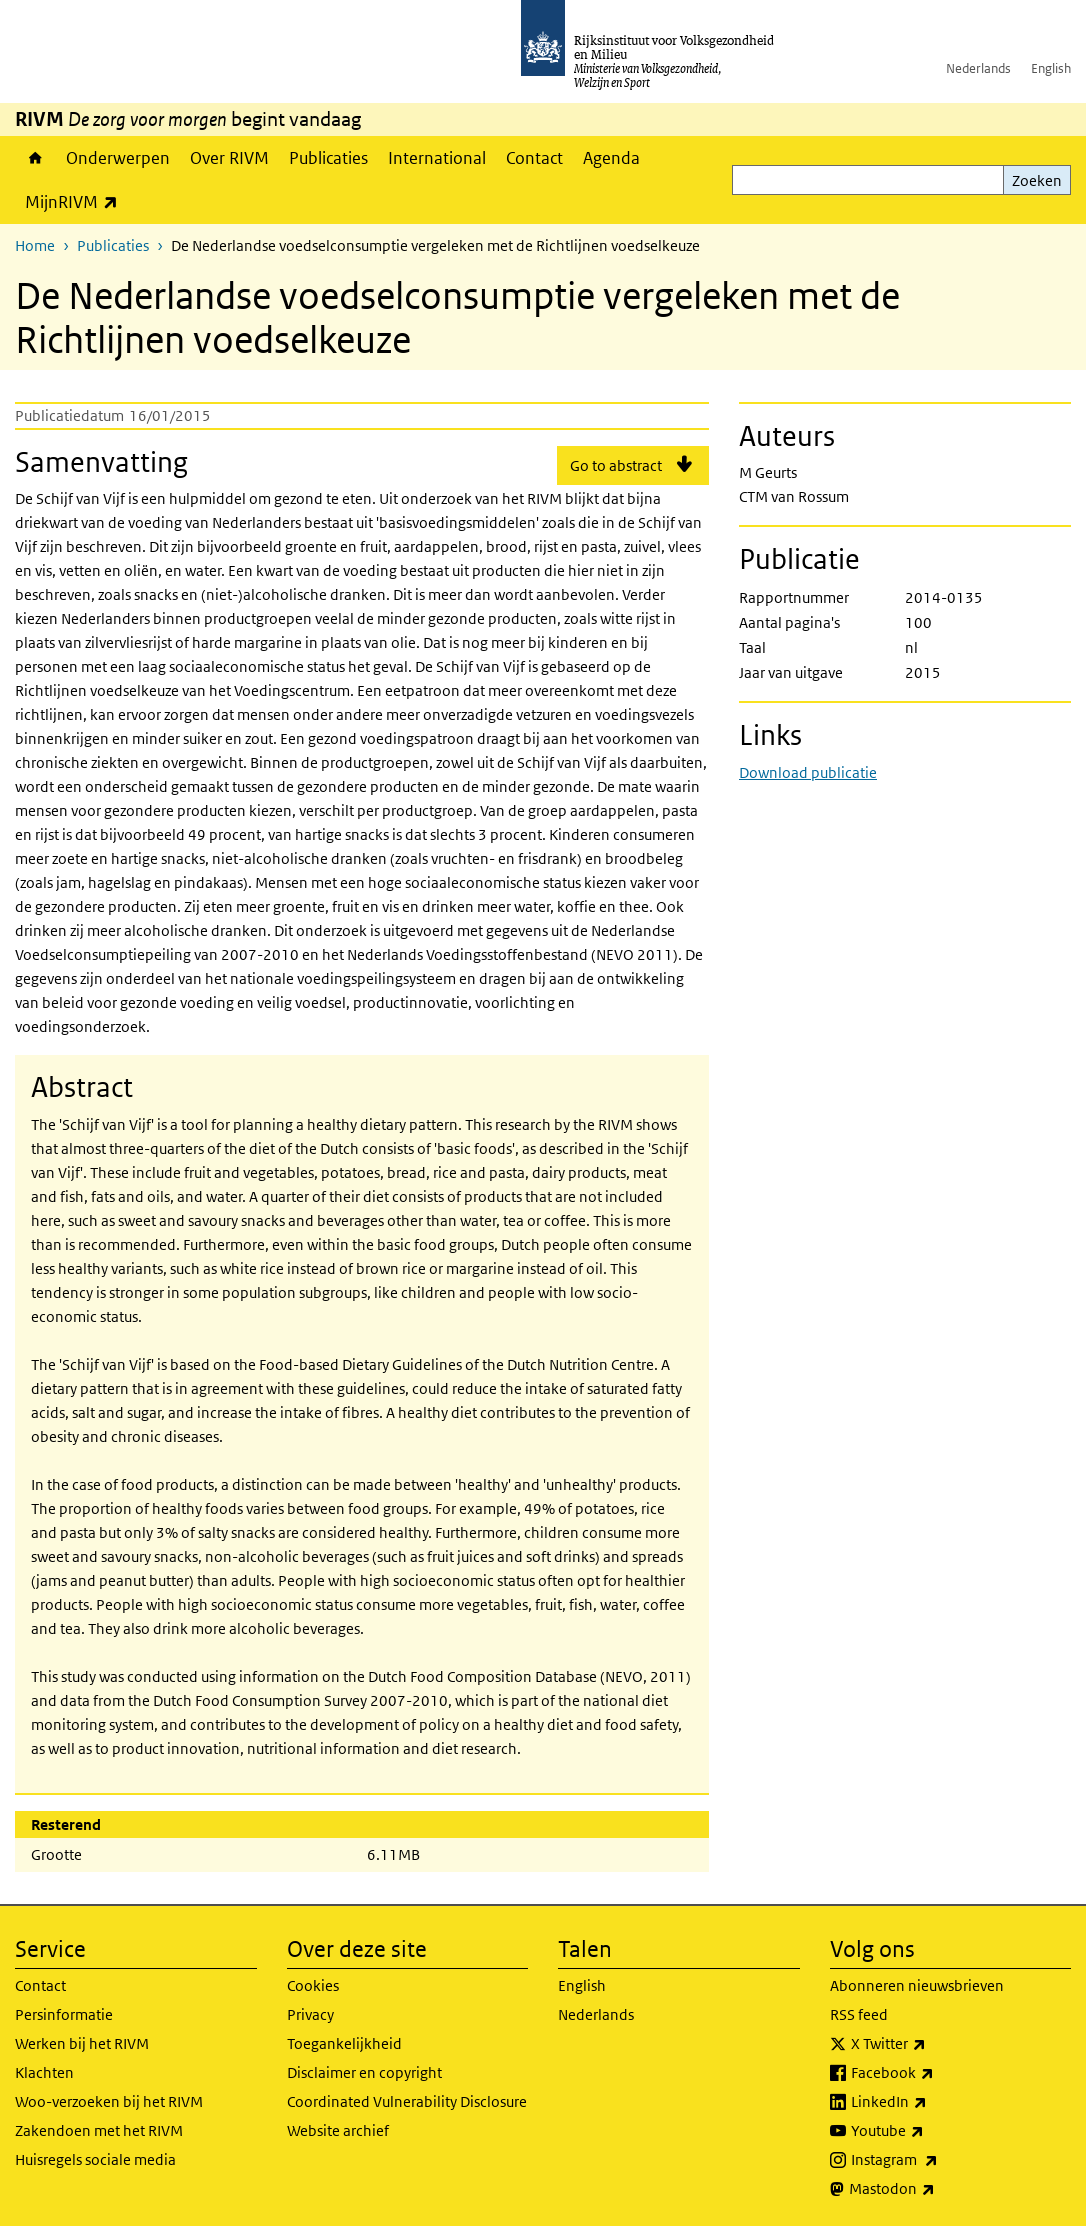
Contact (534, 158)
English (1051, 68)
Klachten (44, 2072)
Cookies (313, 1985)
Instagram (938, 2160)
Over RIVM (229, 158)
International (437, 158)
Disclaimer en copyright (364, 2072)
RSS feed (859, 2014)
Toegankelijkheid (344, 2043)
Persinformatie (64, 2014)
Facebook (936, 2073)
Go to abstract (616, 465)
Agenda (611, 158)
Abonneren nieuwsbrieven (917, 1985)
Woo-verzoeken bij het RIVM (109, 2101)
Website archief (338, 2130)
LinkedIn (933, 2102)
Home (35, 158)
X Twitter (932, 2044)
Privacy (310, 2014)
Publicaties (328, 158)
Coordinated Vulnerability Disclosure (407, 2101)
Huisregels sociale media (95, 2159)
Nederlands (978, 68)
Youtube (931, 2131)
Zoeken (1037, 180)
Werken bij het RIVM (82, 2043)
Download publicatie (808, 772)
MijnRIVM (76, 201)
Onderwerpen (118, 158)
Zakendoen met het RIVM (99, 2130)
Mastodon (936, 2189)
